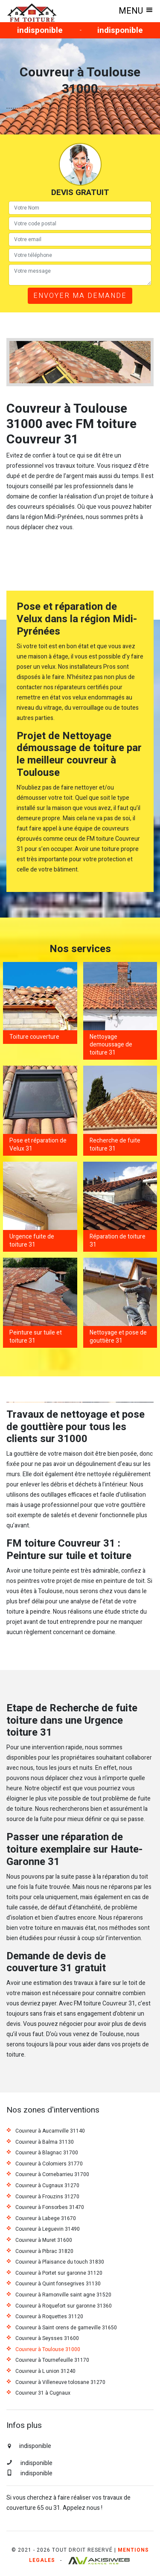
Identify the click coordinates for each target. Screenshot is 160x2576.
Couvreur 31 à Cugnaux (42, 2393)
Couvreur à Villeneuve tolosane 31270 (60, 2382)
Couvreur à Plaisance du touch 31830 (59, 2262)
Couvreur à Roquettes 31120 (49, 2317)
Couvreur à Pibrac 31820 (44, 2251)
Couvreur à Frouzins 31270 (47, 2197)
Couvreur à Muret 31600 (43, 2240)
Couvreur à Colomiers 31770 (49, 2164)
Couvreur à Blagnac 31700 (46, 2153)
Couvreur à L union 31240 (45, 2371)
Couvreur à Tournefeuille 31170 (52, 2360)
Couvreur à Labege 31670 (45, 2218)
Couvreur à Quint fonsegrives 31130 (58, 2284)
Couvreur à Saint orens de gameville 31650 (66, 2328)
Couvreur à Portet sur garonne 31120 (58, 2273)
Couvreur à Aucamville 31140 (50, 2131)
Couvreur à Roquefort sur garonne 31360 (63, 2306)
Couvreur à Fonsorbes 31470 (49, 2207)
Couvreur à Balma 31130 (44, 2142)
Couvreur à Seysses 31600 (47, 2338)
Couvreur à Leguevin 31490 (47, 2229)
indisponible (40, 30)
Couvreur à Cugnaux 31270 (47, 2186)
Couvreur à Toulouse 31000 (47, 2349)
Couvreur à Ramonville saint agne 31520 (63, 2295)
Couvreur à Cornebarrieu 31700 (52, 2174)
